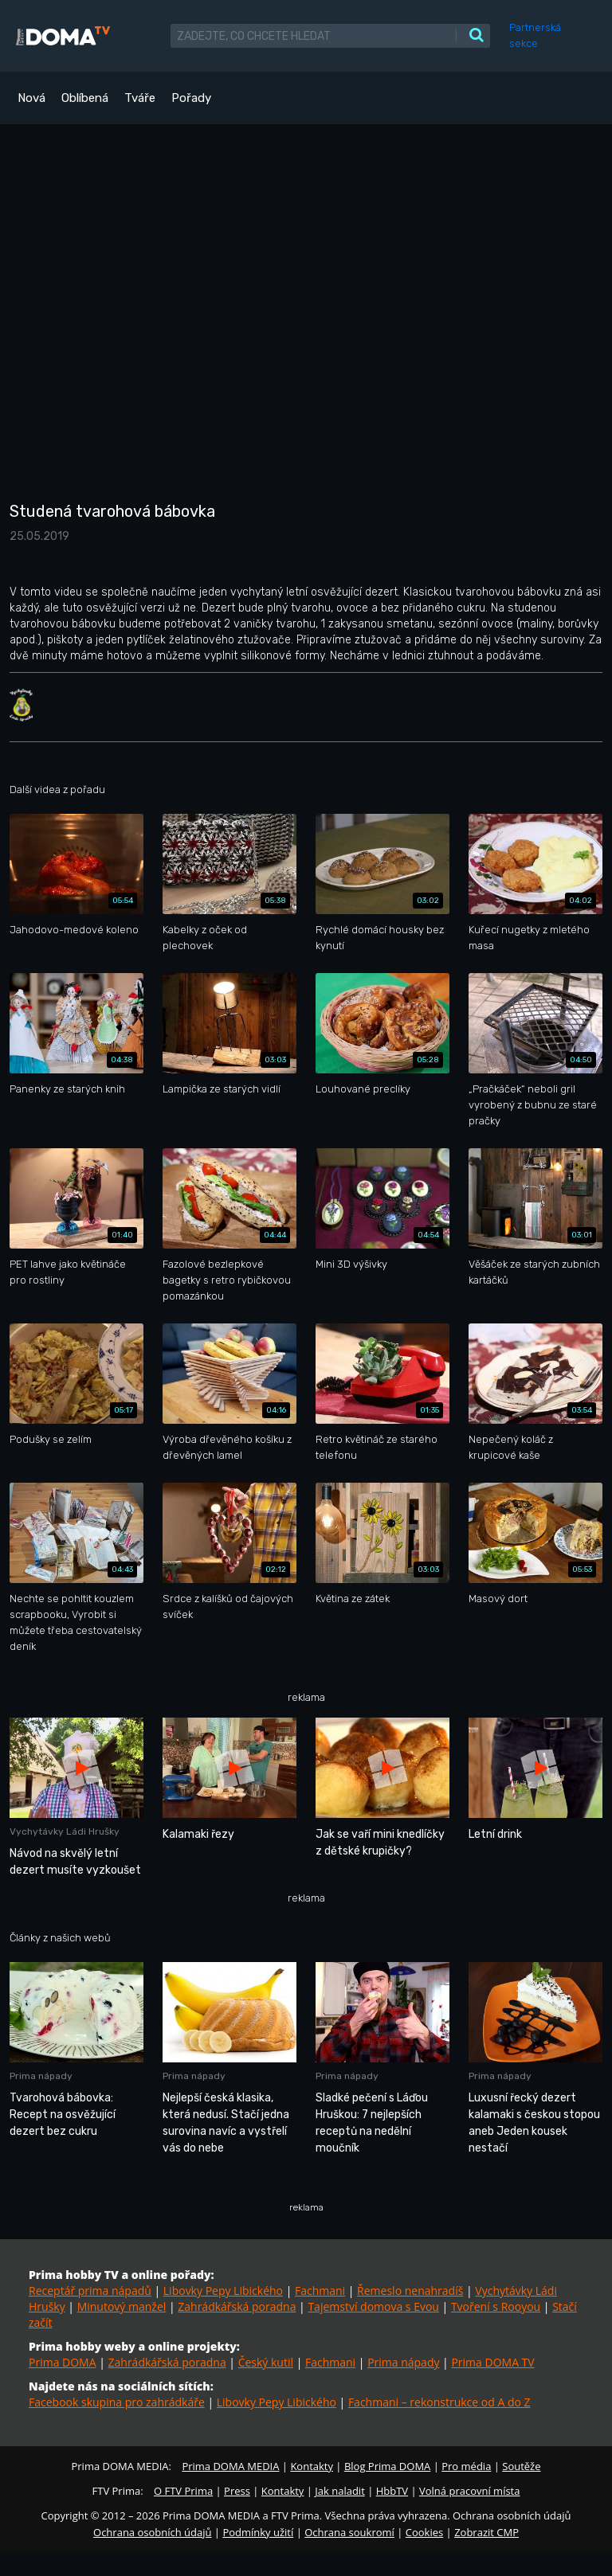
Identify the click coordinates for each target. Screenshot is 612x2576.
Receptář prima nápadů (90, 2290)
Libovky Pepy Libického (223, 2290)
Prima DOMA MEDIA (230, 2466)
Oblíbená (84, 98)
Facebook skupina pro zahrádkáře (117, 2402)
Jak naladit (340, 2491)
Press (237, 2491)
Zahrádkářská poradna (237, 2306)
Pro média (466, 2466)
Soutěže (521, 2466)
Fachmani (320, 2290)
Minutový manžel (122, 2306)
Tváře (139, 98)
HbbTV (392, 2491)
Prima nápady (403, 2362)
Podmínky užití (257, 2532)
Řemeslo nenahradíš (410, 2290)
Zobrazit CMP (486, 2532)
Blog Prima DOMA (387, 2466)
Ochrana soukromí (349, 2532)
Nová (31, 98)
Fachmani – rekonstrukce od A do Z (439, 2402)
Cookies (424, 2532)
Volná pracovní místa (469, 2491)
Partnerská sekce (535, 35)
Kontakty (311, 2466)
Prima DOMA (62, 2362)
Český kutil (265, 2362)
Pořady (191, 98)
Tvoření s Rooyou (495, 2306)
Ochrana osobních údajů (152, 2532)
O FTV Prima (183, 2491)
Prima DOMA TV (492, 2362)
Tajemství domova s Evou (373, 2306)
